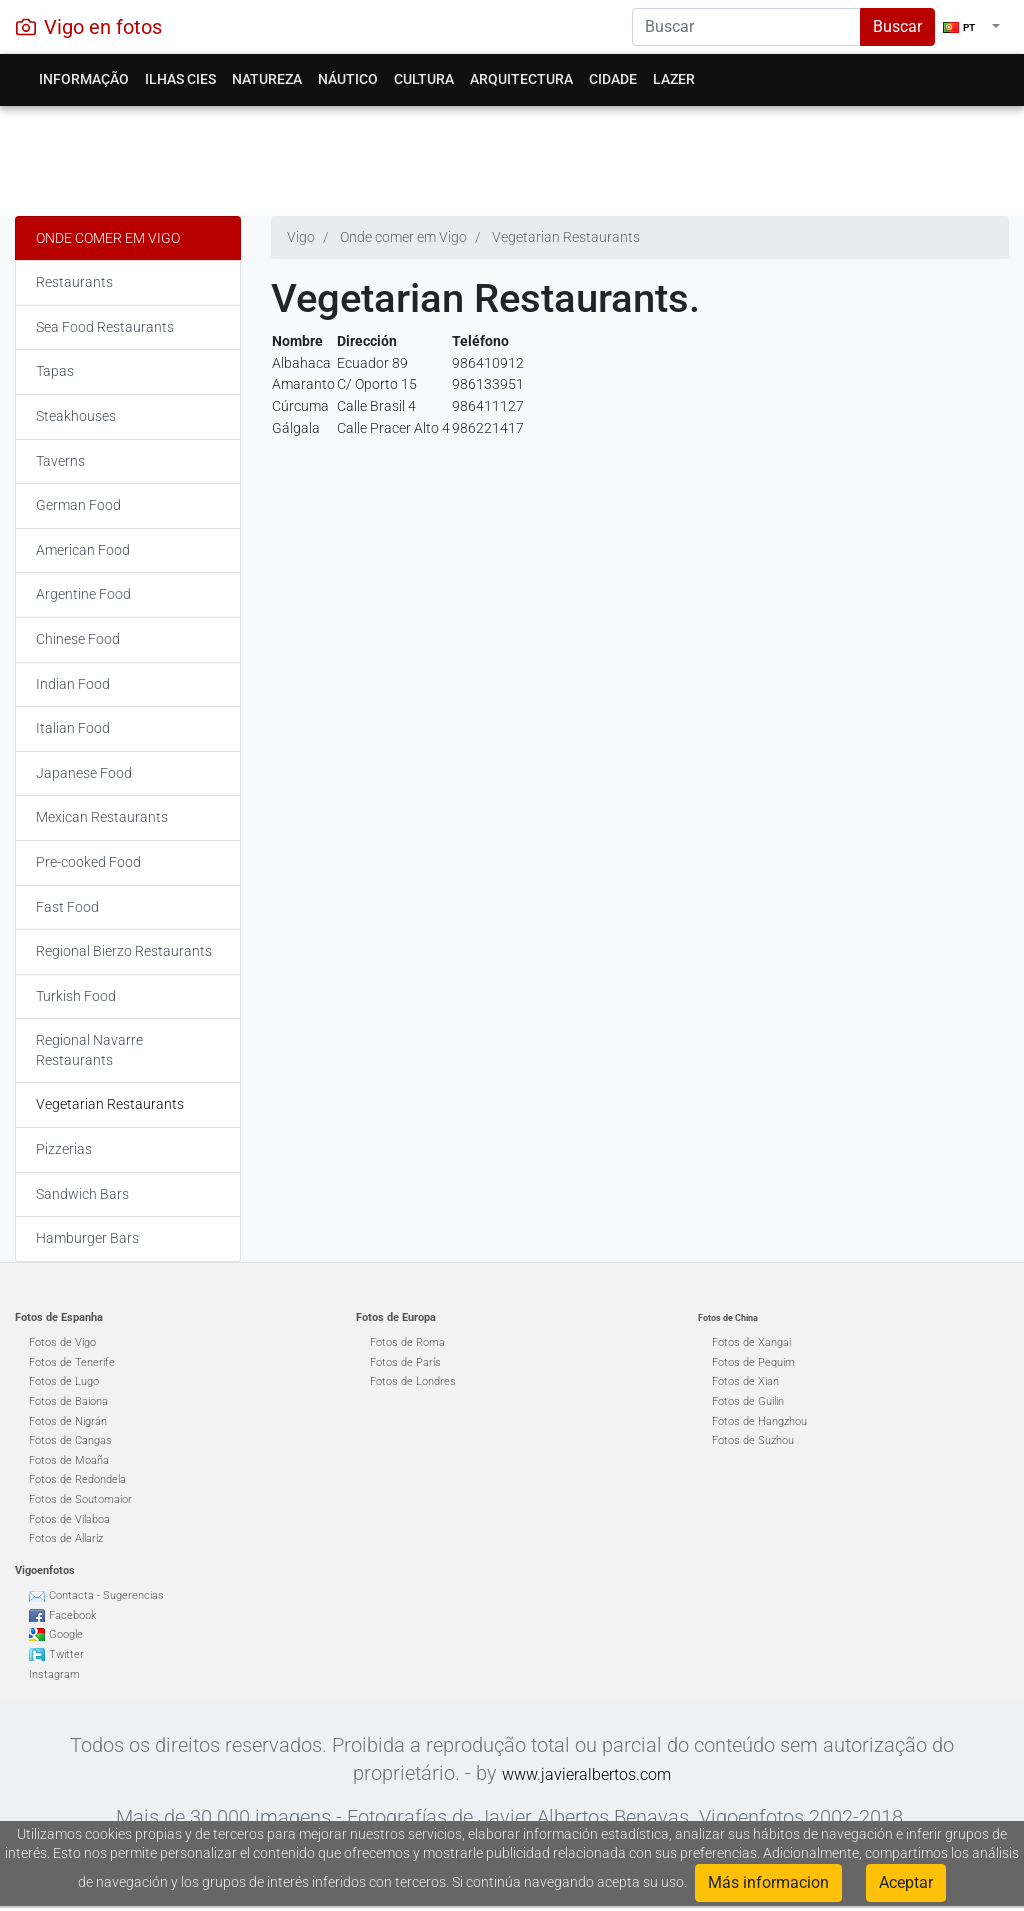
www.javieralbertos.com (586, 1774)
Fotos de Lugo (64, 1381)
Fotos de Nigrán (68, 1421)
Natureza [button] (267, 79)
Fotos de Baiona (68, 1401)
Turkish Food (76, 996)
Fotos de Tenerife (72, 1362)
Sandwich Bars (82, 1194)
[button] (971, 27)
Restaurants (74, 282)
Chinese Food (78, 639)
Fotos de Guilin (748, 1401)
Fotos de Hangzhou (759, 1421)
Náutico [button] (348, 79)
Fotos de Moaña (69, 1460)
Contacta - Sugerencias (106, 1595)
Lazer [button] (674, 79)
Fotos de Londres (413, 1381)
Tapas (55, 371)
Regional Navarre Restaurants (89, 1050)
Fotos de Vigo (62, 1342)
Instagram (54, 1674)
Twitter (66, 1654)
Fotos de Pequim (753, 1362)
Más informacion (768, 1882)
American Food (83, 550)
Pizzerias (64, 1149)
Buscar (897, 26)
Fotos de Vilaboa (69, 1519)
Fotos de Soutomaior (80, 1499)
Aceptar (906, 1882)
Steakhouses (76, 416)
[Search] (746, 27)
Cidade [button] (613, 79)
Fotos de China (728, 1318)
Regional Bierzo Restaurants (124, 951)
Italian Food (73, 728)
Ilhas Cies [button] (180, 79)
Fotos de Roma (407, 1342)
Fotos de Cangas (70, 1440)
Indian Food (73, 684)
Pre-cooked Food (88, 862)
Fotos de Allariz (66, 1538)
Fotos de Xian (745, 1381)
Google (66, 1634)
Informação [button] (84, 79)
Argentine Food (83, 594)
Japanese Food (84, 773)
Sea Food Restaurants (105, 327)
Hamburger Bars (87, 1238)
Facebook (72, 1615)
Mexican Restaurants (102, 817)
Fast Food (67, 907)
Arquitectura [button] (521, 79)
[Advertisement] (512, 156)
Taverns (60, 461)
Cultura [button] (424, 79)
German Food (78, 505)
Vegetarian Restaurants (110, 1104)
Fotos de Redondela (77, 1479)
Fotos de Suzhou (753, 1440)
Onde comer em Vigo (108, 238)
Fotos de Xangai (751, 1342)
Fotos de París (405, 1362)
